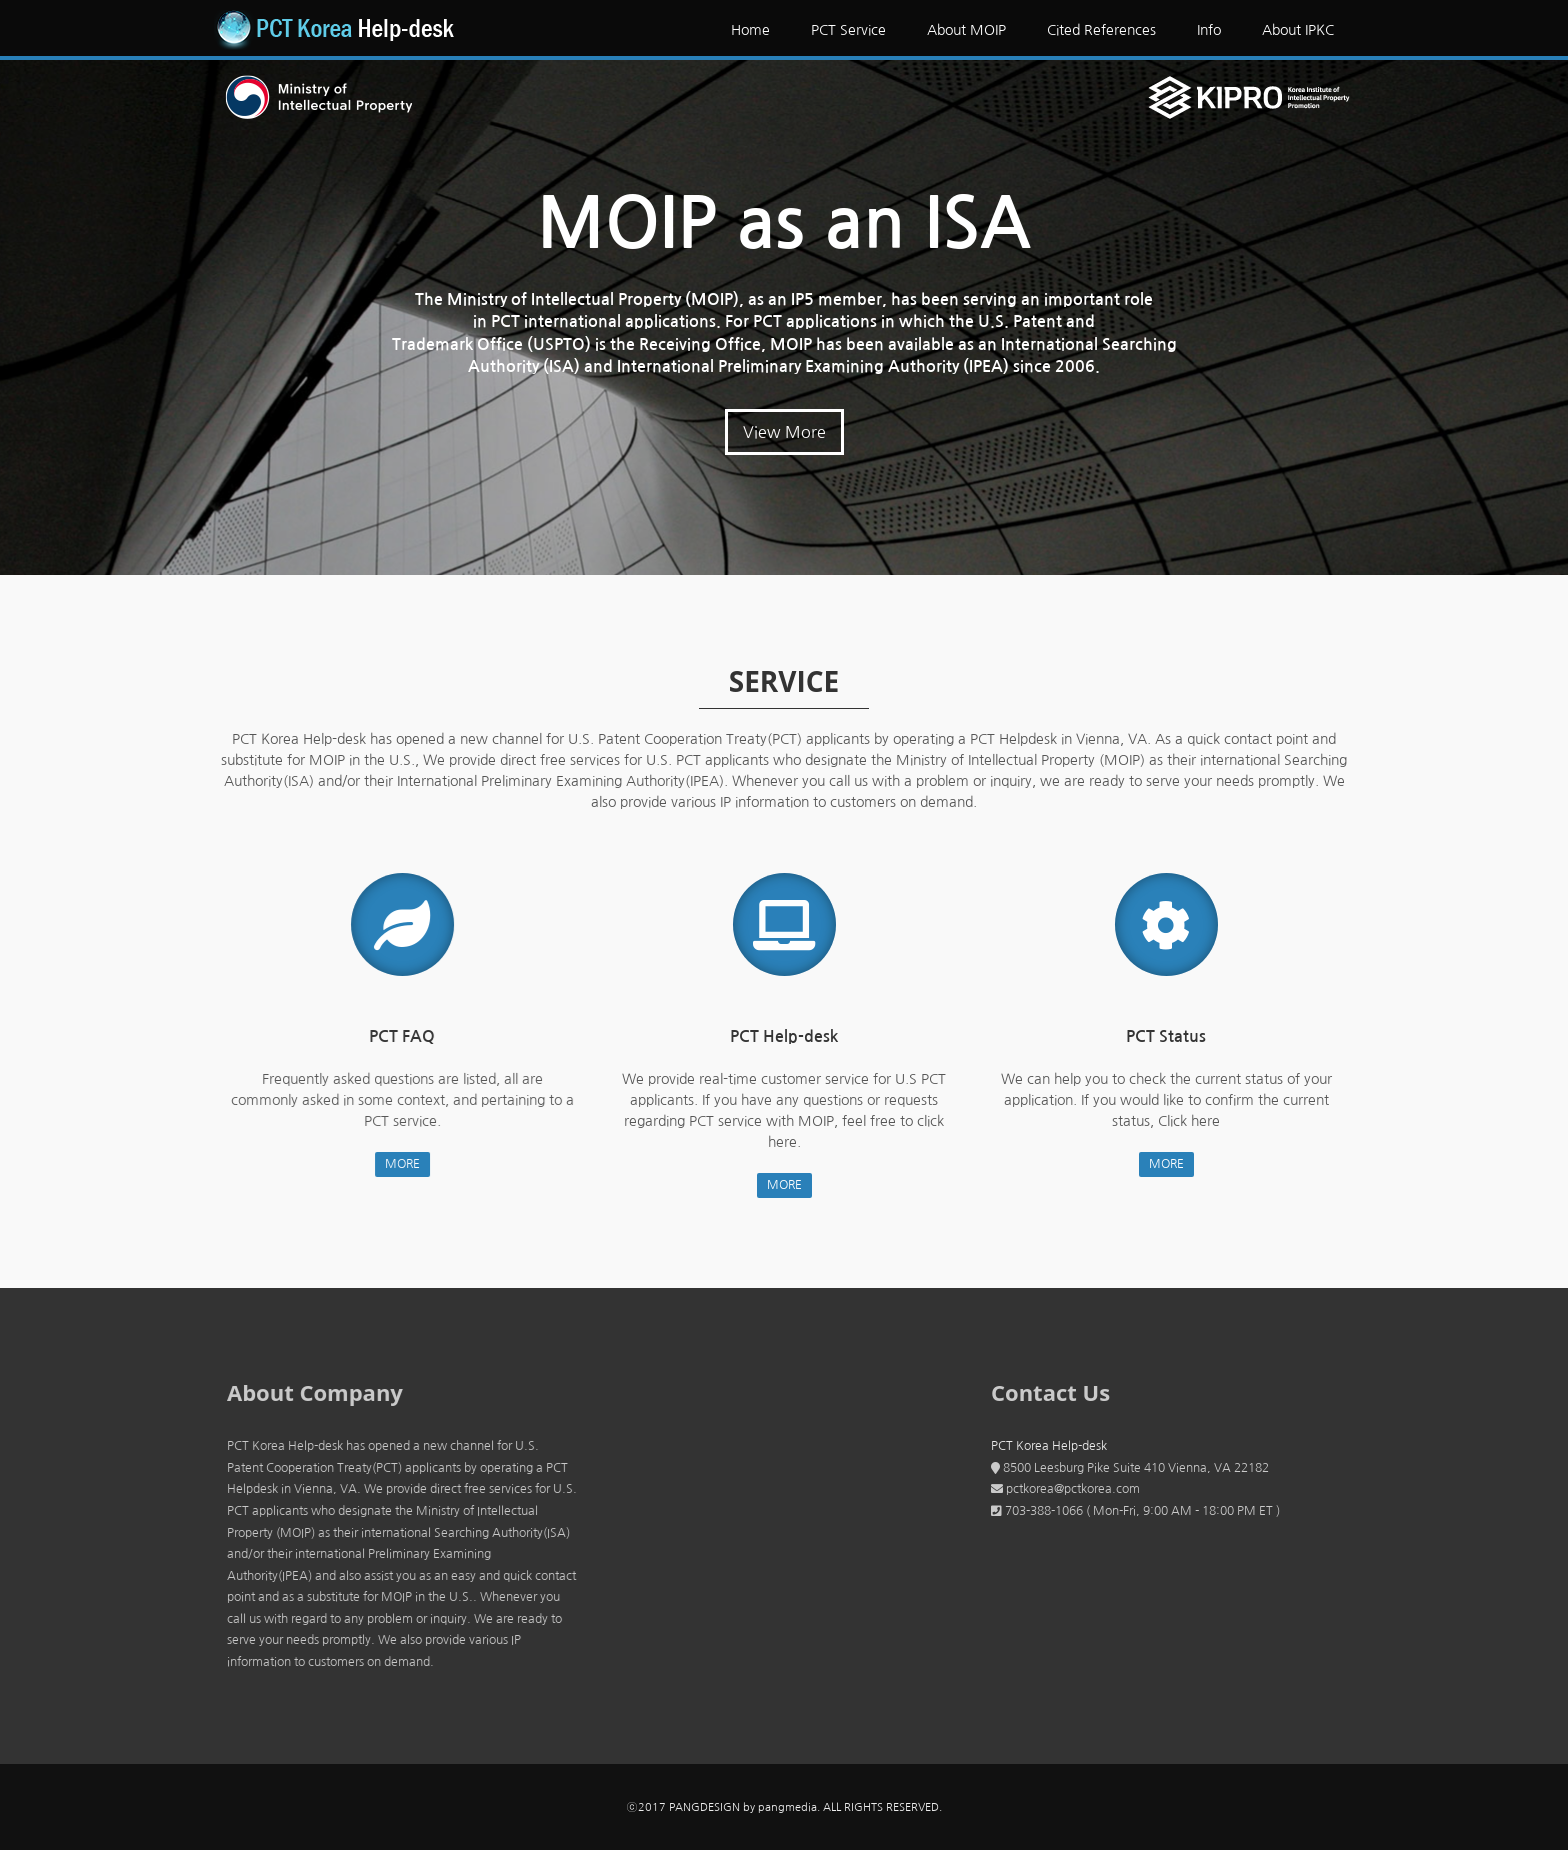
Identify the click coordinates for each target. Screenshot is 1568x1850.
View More (784, 432)
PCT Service (848, 30)
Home (750, 30)
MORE (395, 1164)
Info (1209, 30)
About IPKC (1298, 30)
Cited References (1101, 30)
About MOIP (966, 30)
